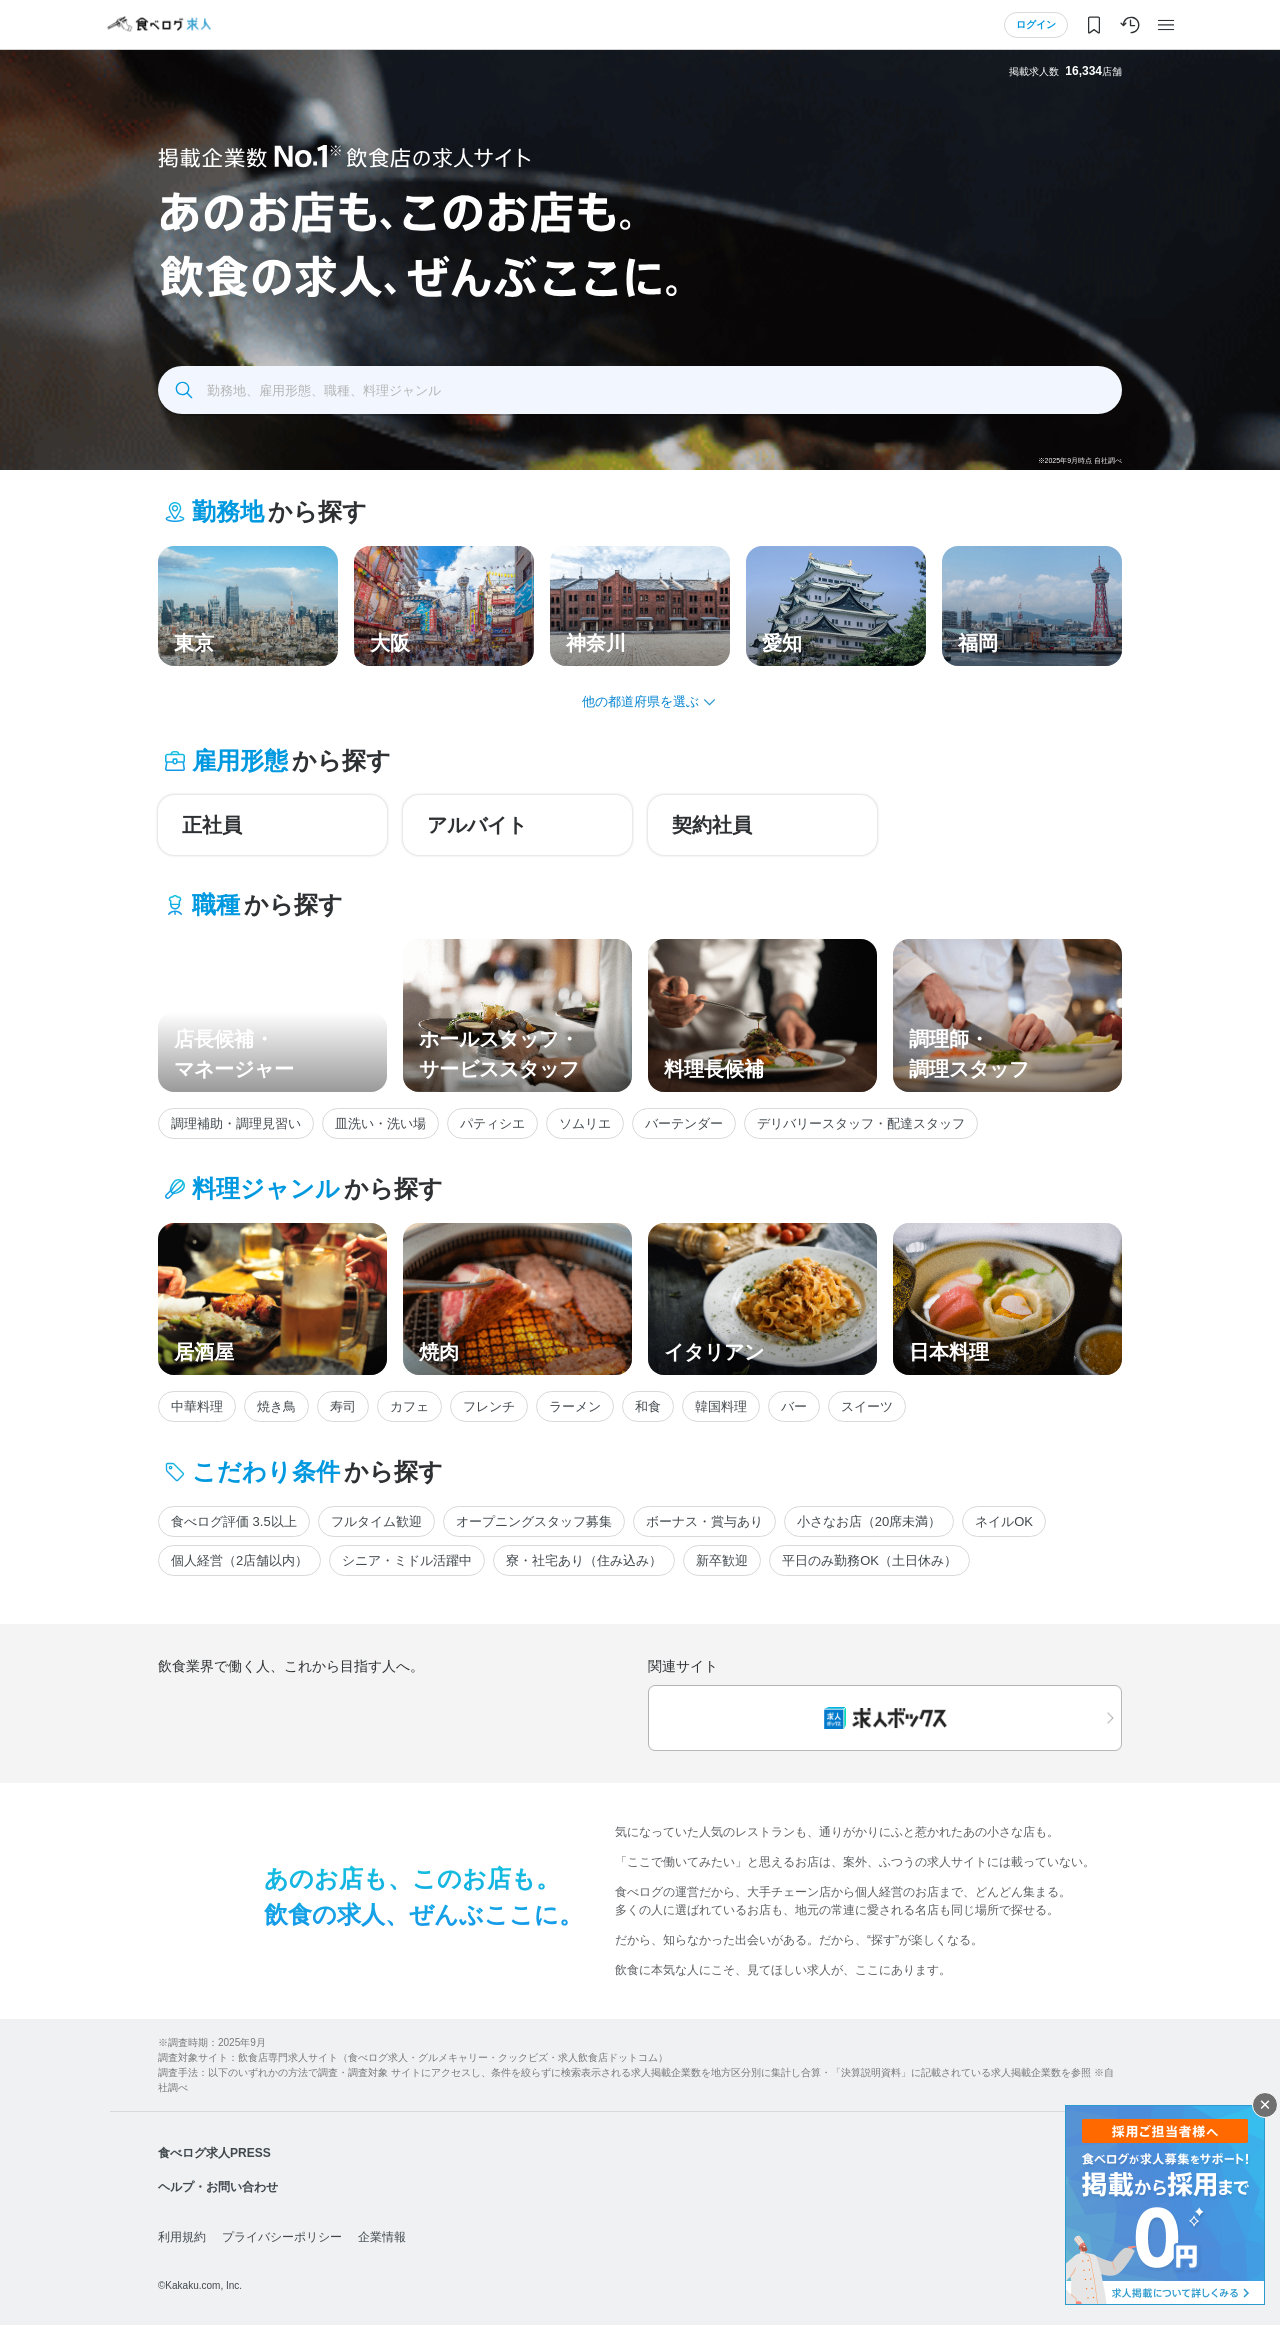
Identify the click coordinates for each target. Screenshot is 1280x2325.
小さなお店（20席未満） (869, 1521)
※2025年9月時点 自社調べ (1080, 460)
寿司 (343, 1406)
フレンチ (489, 1406)
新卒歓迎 (722, 1560)
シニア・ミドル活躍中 (407, 1560)
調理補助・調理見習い (236, 1123)
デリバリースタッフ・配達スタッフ (861, 1123)
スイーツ (867, 1406)
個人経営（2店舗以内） (239, 1560)
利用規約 (182, 2237)
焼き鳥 (276, 1406)
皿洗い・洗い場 (380, 1123)
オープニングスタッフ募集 (534, 1521)
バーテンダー (684, 1123)
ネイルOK (1004, 1521)
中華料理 (197, 1406)
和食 (648, 1406)
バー (794, 1406)
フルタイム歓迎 (376, 1521)
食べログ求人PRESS (214, 2153)
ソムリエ (585, 1123)
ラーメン (575, 1406)
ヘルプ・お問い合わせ (218, 2187)
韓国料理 (721, 1406)
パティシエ (492, 1123)
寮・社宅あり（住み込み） (584, 1560)
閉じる (1265, 2105)
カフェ (409, 1406)
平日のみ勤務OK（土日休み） (869, 1560)
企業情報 (382, 2237)
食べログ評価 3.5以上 (234, 1521)
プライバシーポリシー (282, 2237)
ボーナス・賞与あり (704, 1521)
